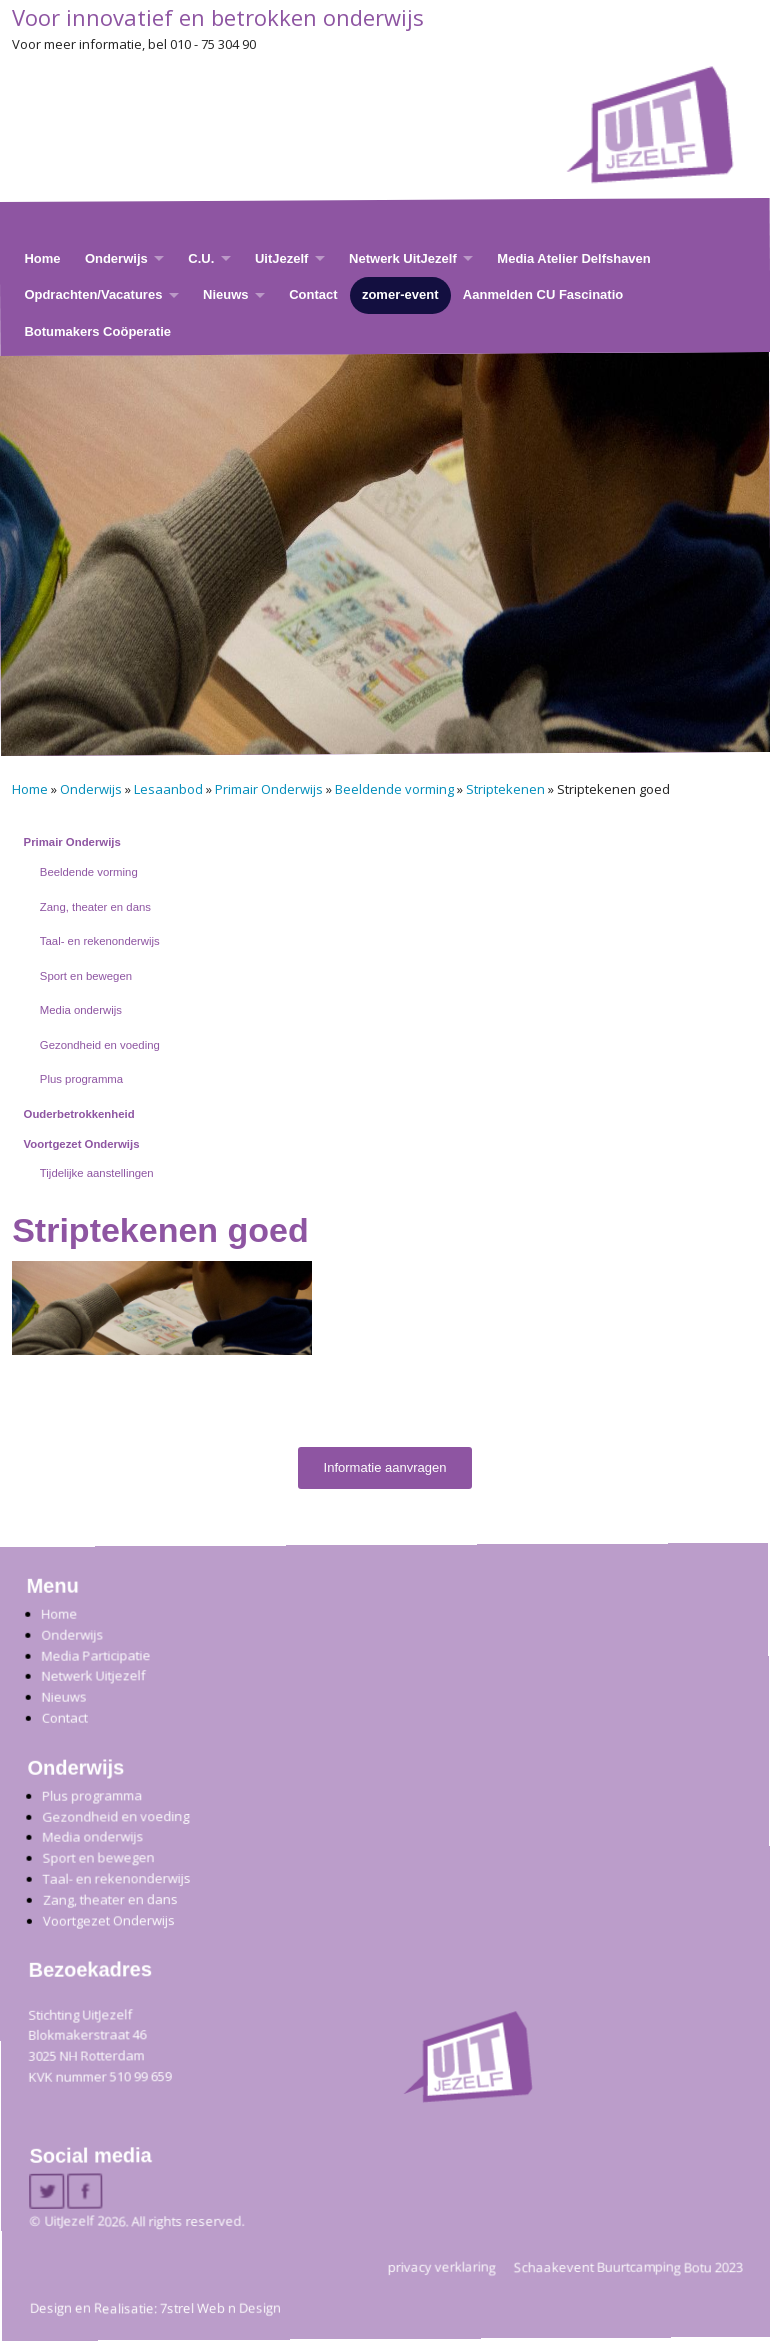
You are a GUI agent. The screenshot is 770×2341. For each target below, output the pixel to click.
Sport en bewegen (86, 976)
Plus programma (81, 1079)
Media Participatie (95, 1655)
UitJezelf (281, 258)
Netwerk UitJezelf (403, 258)
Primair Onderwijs (269, 789)
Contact (313, 294)
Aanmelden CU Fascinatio (543, 294)
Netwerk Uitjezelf (93, 1676)
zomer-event (400, 294)
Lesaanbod (168, 789)
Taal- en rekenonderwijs (100, 941)
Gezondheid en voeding (100, 1045)
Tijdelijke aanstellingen (97, 1173)
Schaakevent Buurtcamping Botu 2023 (628, 2267)
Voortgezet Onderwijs (82, 1144)
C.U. (201, 258)
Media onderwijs (81, 1010)
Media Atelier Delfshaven (573, 258)
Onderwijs (116, 258)
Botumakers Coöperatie (97, 331)
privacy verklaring (442, 2267)
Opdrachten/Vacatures (93, 294)
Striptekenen (505, 789)
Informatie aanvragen (385, 1467)
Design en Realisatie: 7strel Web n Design (155, 2308)
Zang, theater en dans (95, 907)
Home (42, 258)
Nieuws (226, 294)
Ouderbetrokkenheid (79, 1114)
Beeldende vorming (394, 789)
